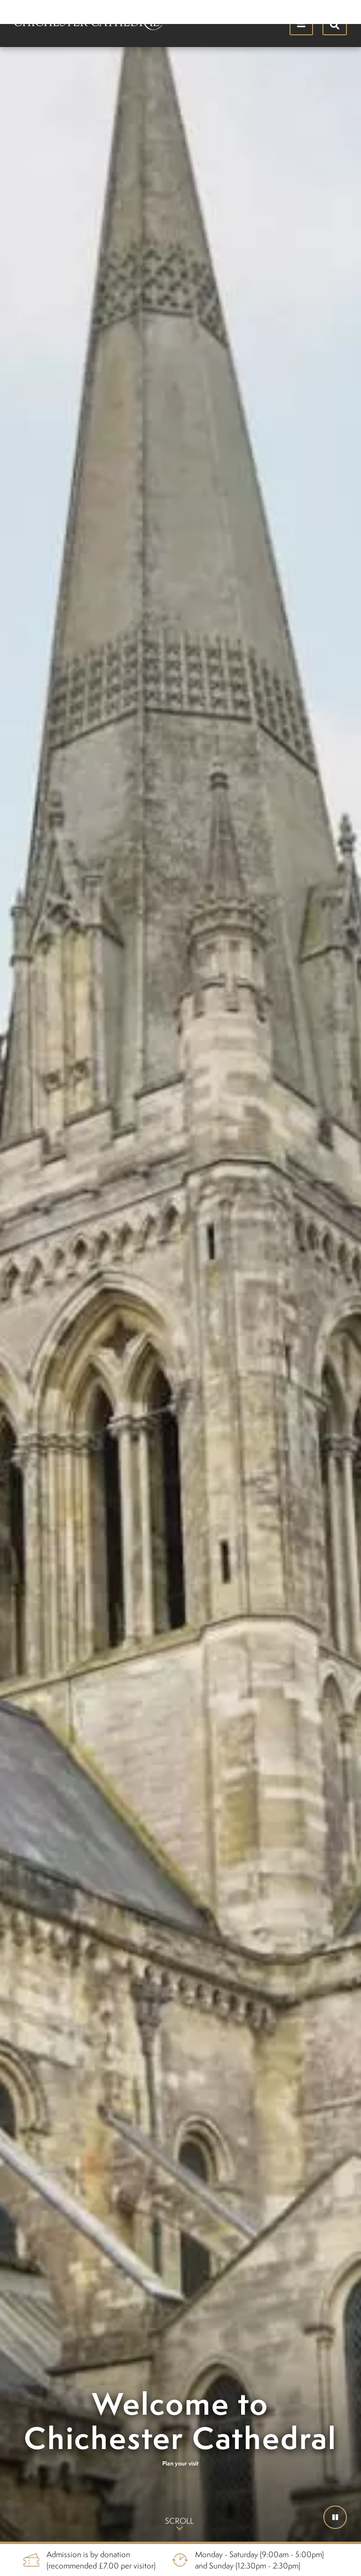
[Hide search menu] (334, 23)
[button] (335, 2517)
